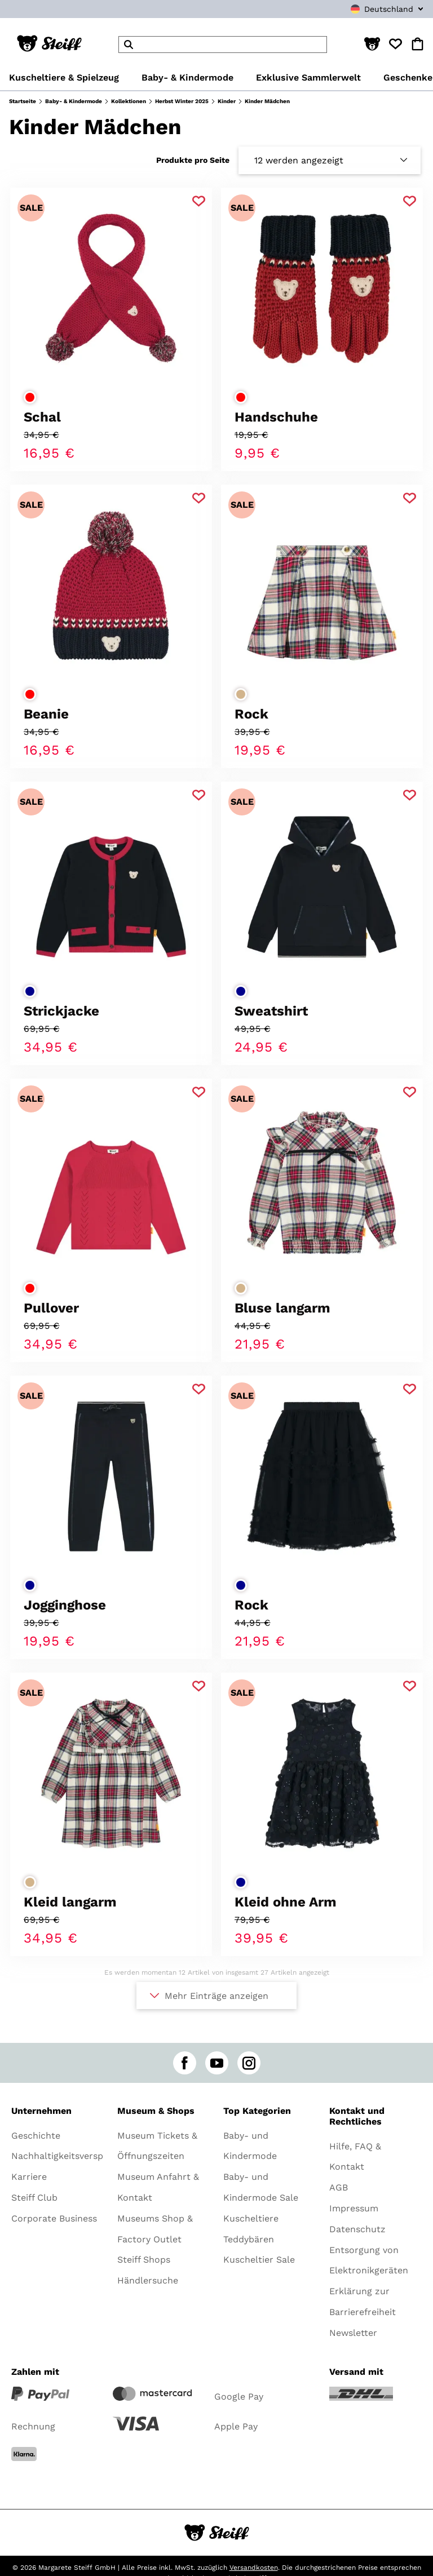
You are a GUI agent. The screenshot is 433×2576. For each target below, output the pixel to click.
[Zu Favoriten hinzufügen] (198, 201)
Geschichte (35, 2135)
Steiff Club (34, 2197)
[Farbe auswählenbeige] (241, 694)
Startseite (22, 101)
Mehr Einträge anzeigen (216, 1995)
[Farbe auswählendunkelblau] (30, 991)
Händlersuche (147, 2280)
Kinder (227, 101)
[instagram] (248, 2062)
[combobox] (363, 9)
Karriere (29, 2176)
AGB (338, 2187)
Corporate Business (54, 2218)
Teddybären (248, 2239)
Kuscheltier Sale (259, 2259)
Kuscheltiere (251, 2218)
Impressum (353, 2208)
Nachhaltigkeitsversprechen (72, 2156)
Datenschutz (357, 2229)
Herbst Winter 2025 (182, 101)
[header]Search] (222, 44)
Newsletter (353, 2332)
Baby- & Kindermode (73, 101)
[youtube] (216, 2062)
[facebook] (184, 2062)
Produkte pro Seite (192, 160)
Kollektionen (128, 101)
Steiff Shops (143, 2259)
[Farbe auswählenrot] (30, 397)
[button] (372, 44)
